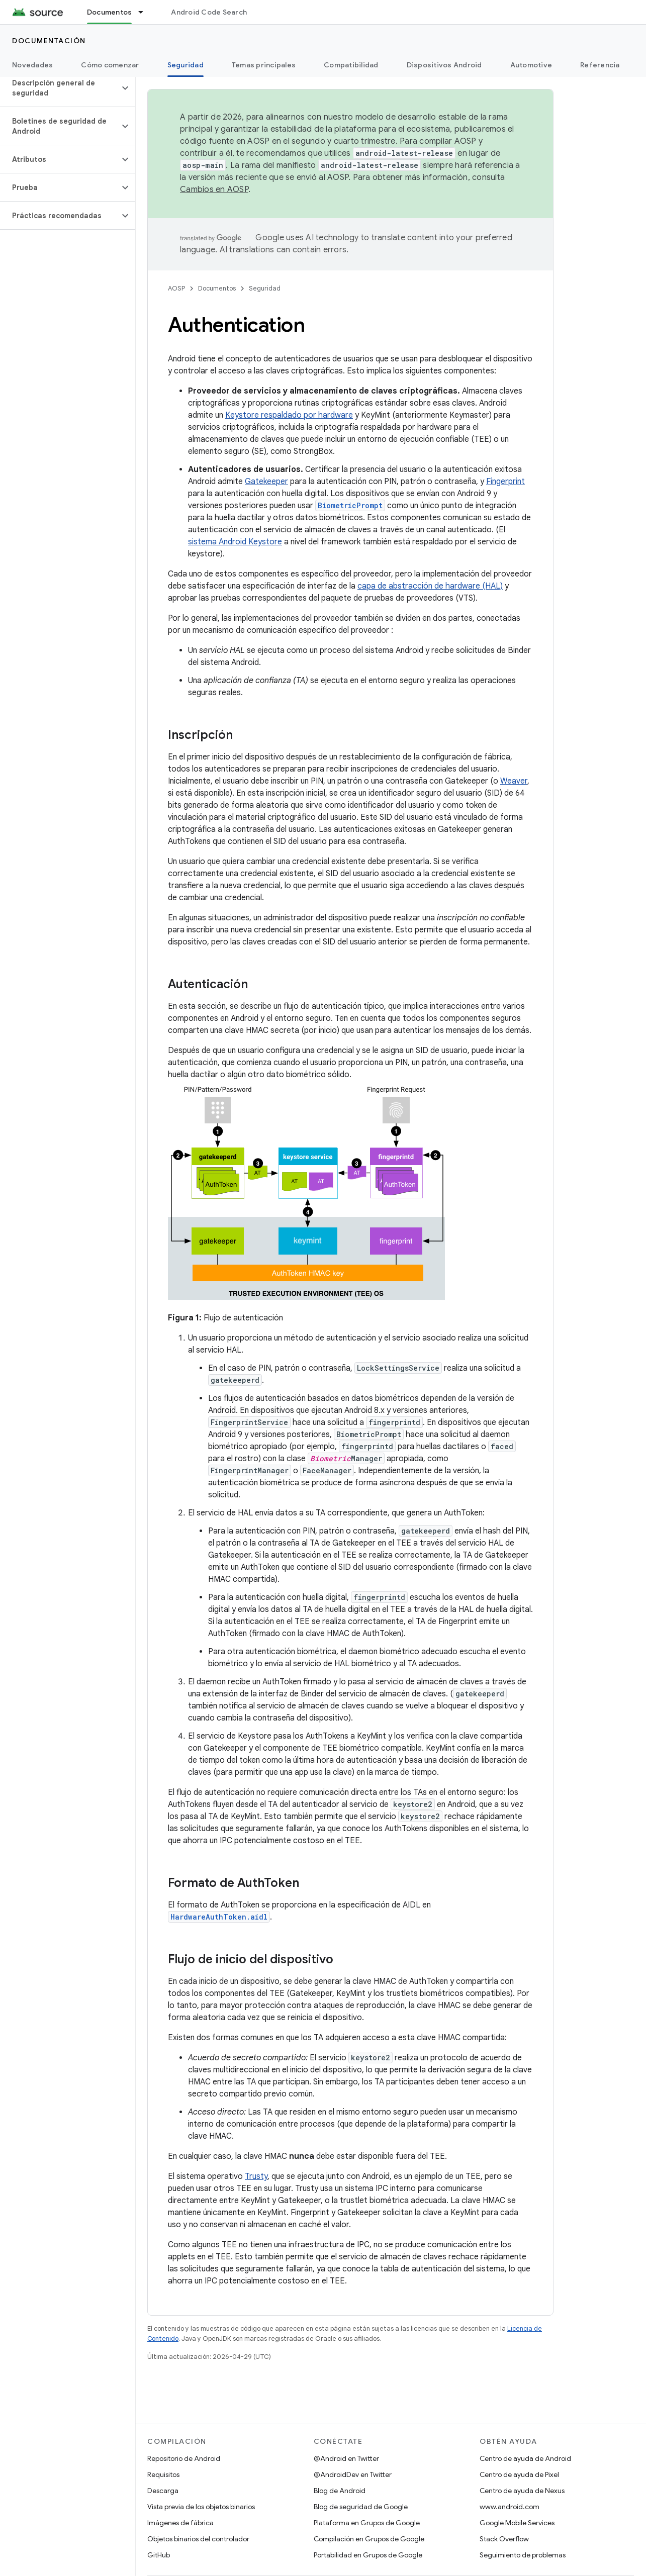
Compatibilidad (351, 64)
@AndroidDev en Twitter (353, 2474)
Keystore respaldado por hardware (289, 415)
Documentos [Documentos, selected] (109, 12)
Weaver (513, 781)
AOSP (176, 288)
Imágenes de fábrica (180, 2522)
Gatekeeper (266, 481)
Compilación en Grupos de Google (369, 2538)
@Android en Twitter (346, 2458)
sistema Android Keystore (235, 542)
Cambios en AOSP (214, 189)
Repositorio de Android (183, 2458)
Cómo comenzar (110, 64)
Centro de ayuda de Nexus (522, 2490)
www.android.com (509, 2506)
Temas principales (264, 64)
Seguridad (265, 288)
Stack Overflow (504, 2538)
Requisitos (163, 2474)
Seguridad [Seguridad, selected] (185, 64)
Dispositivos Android (444, 64)
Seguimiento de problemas (523, 2554)
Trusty (256, 2176)
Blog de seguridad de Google (361, 2506)
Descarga (162, 2490)
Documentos (217, 288)
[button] (59, 88)
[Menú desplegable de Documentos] (145, 12)
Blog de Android (339, 2490)
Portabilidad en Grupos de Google (368, 2554)
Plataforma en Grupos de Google (367, 2522)
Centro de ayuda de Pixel (519, 2474)
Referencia (600, 64)
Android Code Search (209, 12)
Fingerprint (505, 481)
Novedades (32, 64)
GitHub (158, 2554)
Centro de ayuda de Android (525, 2458)
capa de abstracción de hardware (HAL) (430, 586)
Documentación (49, 40)
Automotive (531, 64)
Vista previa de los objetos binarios (201, 2506)
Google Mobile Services (517, 2522)
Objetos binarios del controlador (198, 2538)
